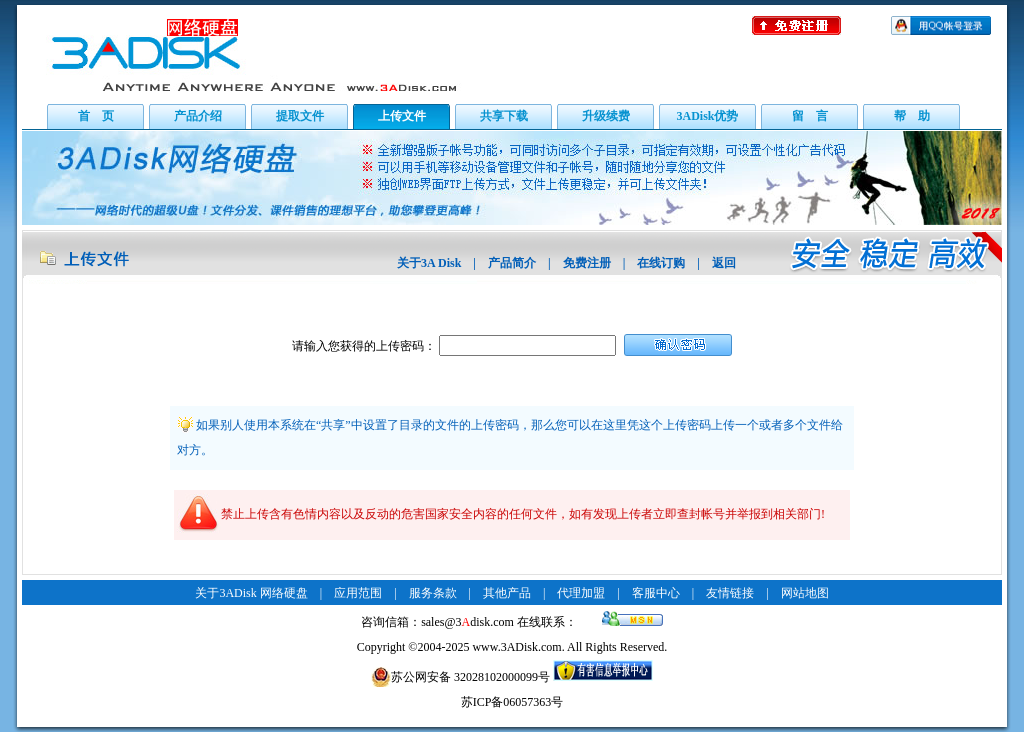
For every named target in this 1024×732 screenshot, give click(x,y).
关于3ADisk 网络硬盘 (251, 593)
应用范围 (358, 593)
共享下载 (504, 116)
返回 (724, 263)
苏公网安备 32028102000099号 (460, 677)
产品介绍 (198, 116)
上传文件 (402, 116)
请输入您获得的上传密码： (364, 346)
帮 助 (912, 116)
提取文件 (300, 116)
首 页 (96, 116)
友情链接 (730, 593)
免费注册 (587, 263)
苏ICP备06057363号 (512, 702)
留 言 (810, 116)
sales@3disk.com (467, 622)
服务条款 (433, 593)
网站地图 (805, 593)
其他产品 (507, 593)
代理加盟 (581, 593)
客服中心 (656, 593)
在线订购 (661, 263)
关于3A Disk (429, 263)
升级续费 (606, 116)
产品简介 (512, 263)
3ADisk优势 (707, 116)
